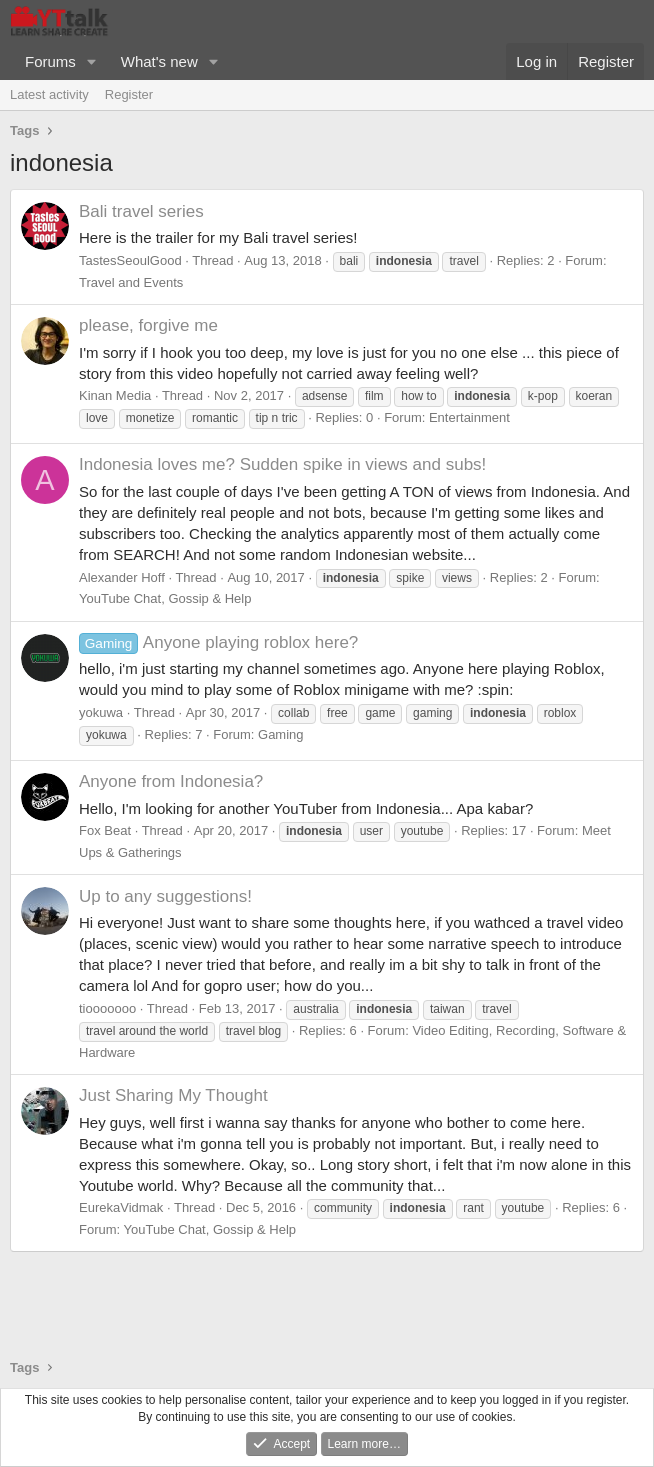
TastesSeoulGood (130, 260)
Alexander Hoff (122, 577)
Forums (50, 61)
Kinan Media (115, 395)
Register (129, 94)
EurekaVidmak (121, 1207)
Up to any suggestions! (165, 896)
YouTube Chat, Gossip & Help (165, 598)
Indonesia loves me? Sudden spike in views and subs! (282, 464)
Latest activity (49, 94)
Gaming (281, 734)
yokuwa (101, 712)
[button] (92, 61)
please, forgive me (148, 325)
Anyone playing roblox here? (218, 642)
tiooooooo (107, 1008)
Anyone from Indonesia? (171, 781)
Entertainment (469, 417)
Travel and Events (131, 282)
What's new (159, 61)
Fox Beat (105, 830)
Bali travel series (141, 211)
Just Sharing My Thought (173, 1095)
